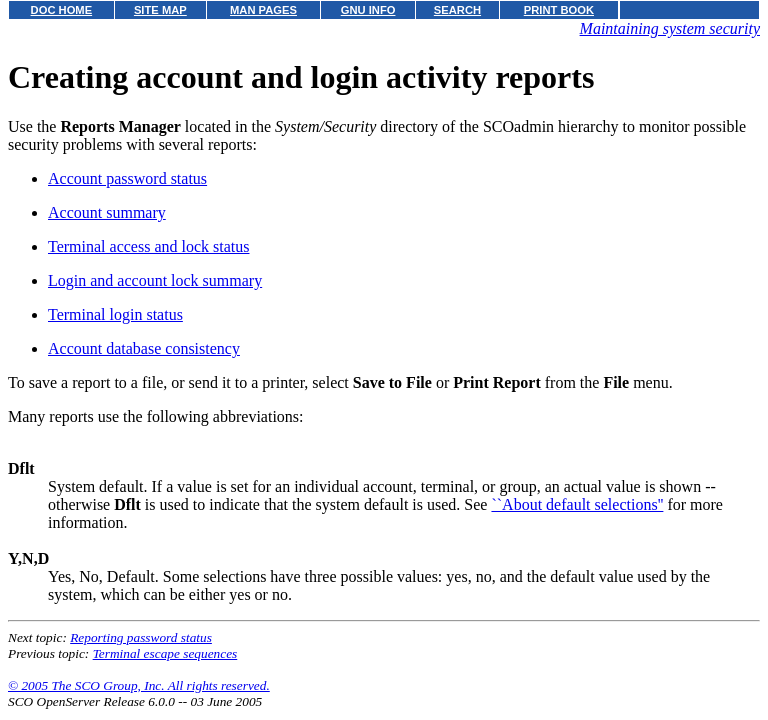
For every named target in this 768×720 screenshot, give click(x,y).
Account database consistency (144, 348)
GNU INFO (368, 10)
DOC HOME (62, 10)
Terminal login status (115, 314)
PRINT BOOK (559, 10)
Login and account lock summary (155, 280)
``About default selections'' (577, 504)
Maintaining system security (670, 28)
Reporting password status (141, 637)
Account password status (127, 178)
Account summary (107, 212)
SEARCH (457, 10)
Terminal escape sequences (165, 653)
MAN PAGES (263, 10)
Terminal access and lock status (148, 246)
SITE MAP (160, 10)
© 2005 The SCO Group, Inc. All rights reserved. (139, 685)
